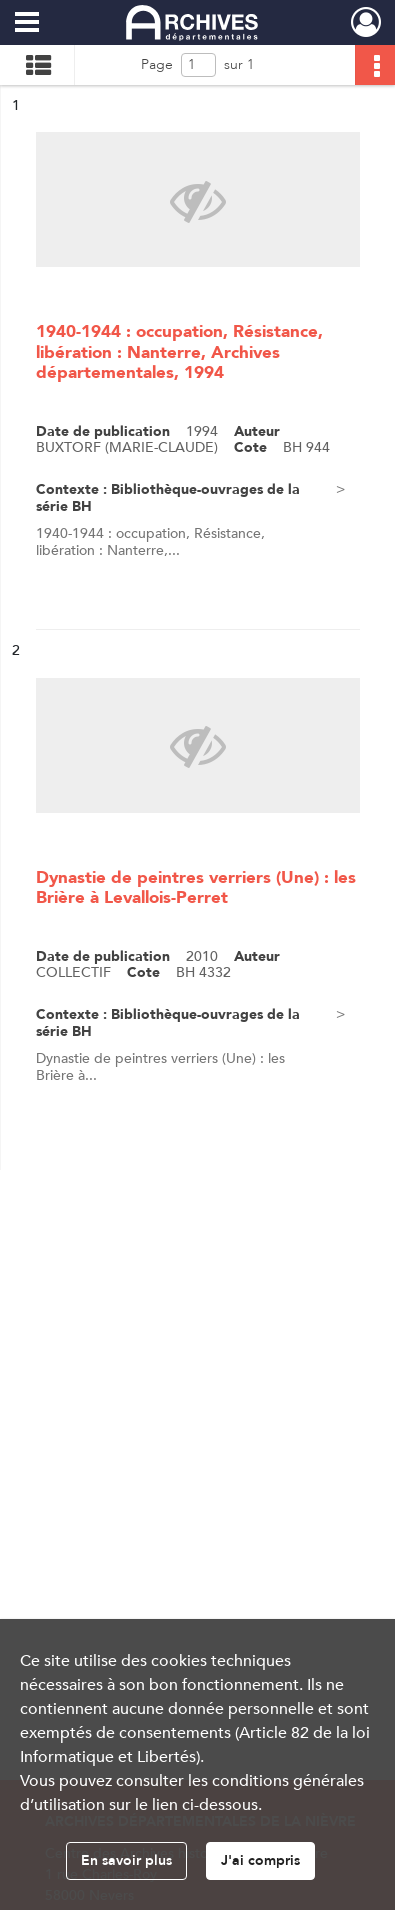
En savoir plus (126, 1860)
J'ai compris (260, 1860)
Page (157, 64)
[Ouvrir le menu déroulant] (27, 24)
